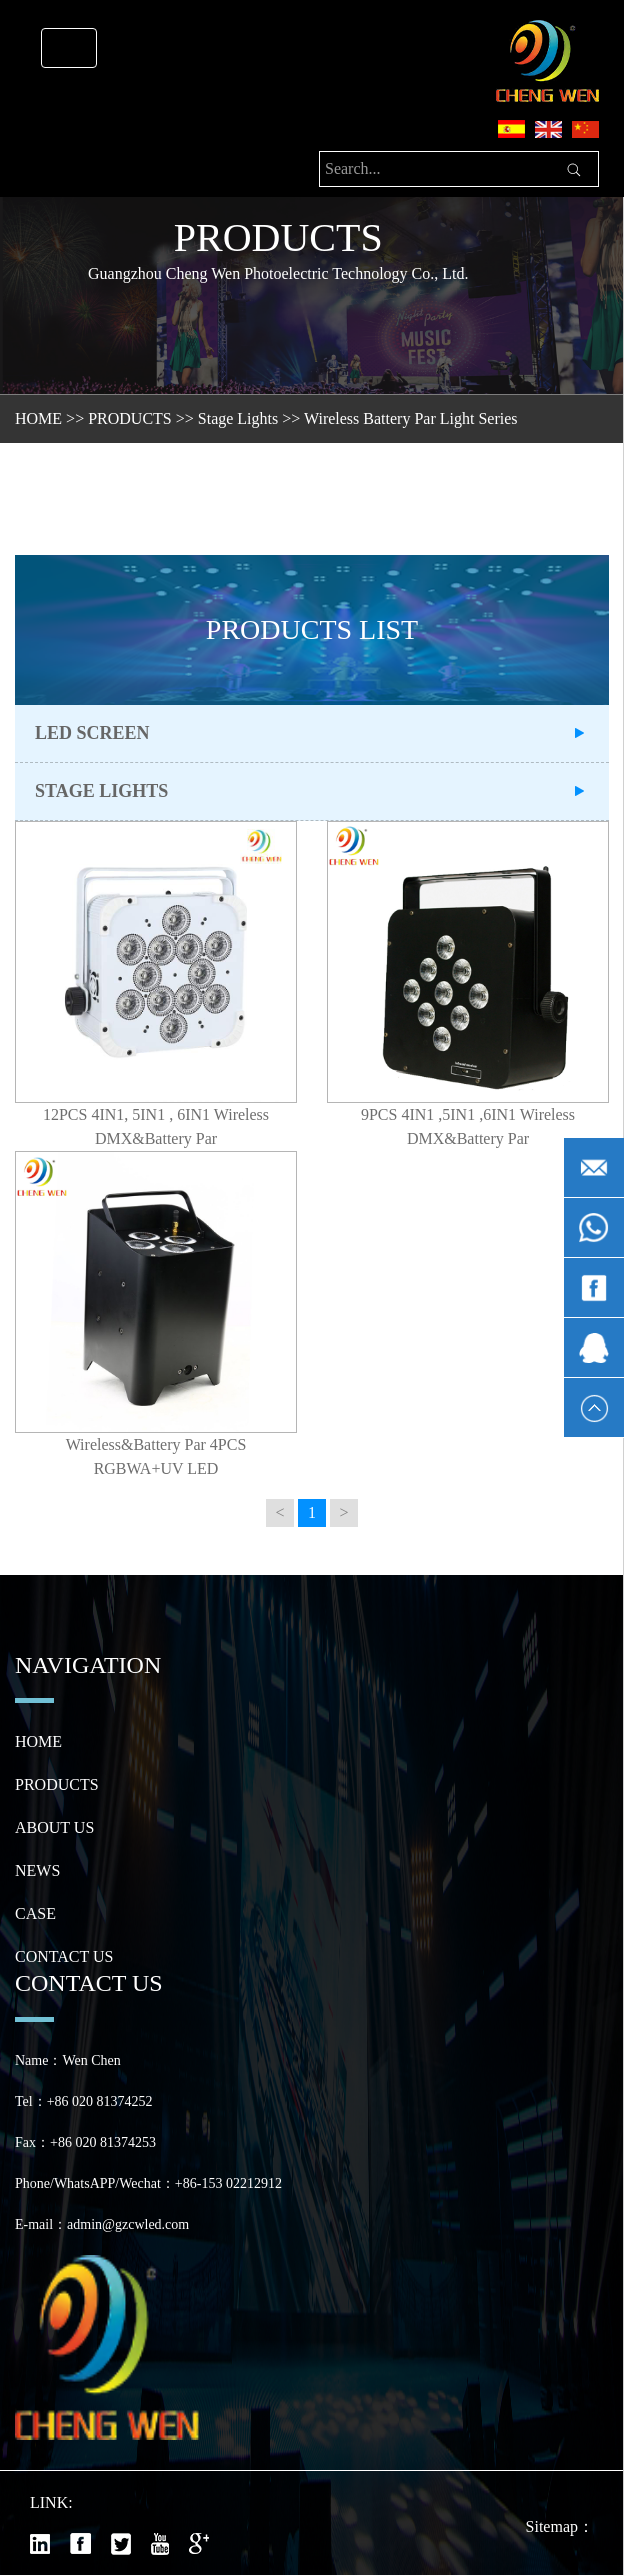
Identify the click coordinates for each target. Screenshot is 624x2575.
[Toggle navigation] (69, 48)
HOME (38, 418)
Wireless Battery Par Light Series (411, 418)
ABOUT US (54, 1827)
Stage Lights (238, 418)
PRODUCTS (130, 418)
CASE (35, 1913)
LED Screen (92, 733)
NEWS (37, 1870)
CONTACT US (64, 1956)
